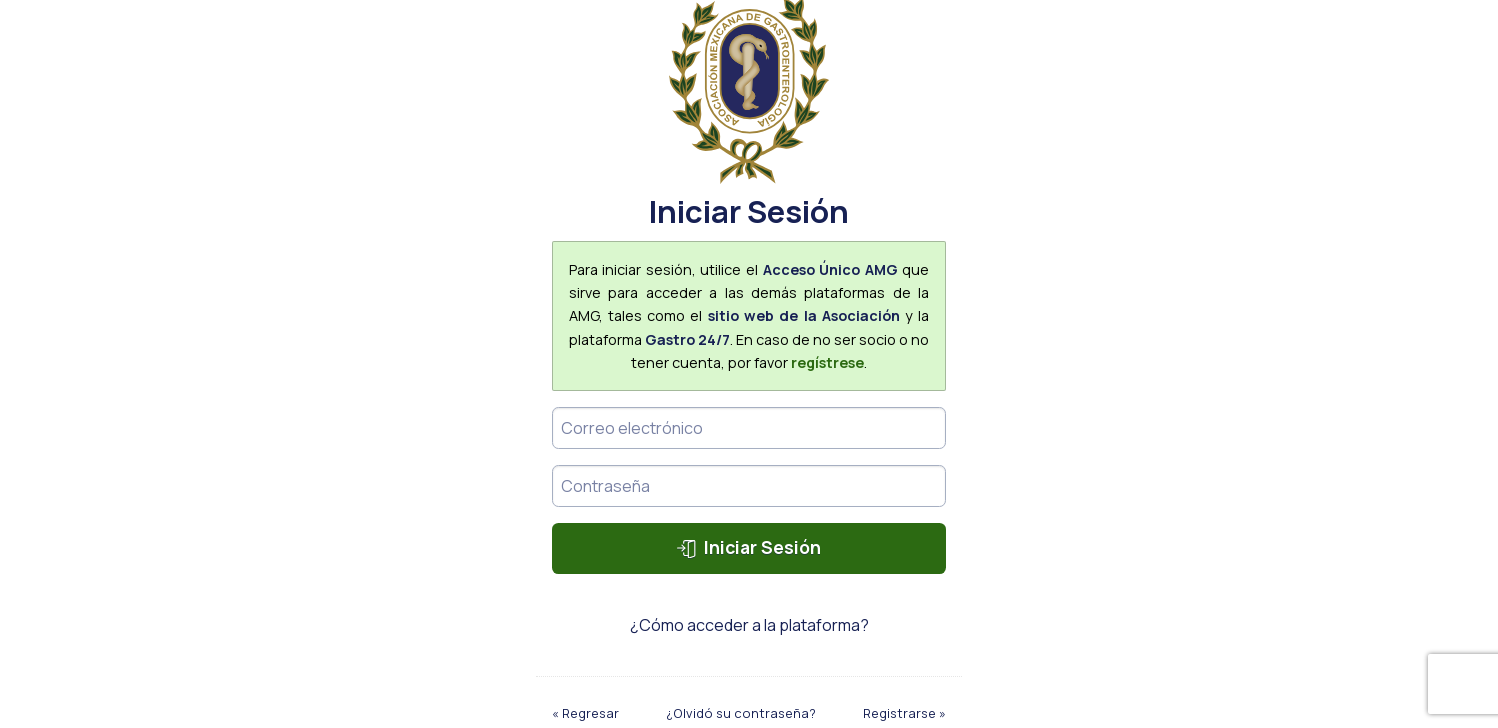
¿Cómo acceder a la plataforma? (749, 625)
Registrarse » (904, 713)
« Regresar (585, 713)
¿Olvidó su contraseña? (741, 713)
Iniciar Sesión (748, 547)
